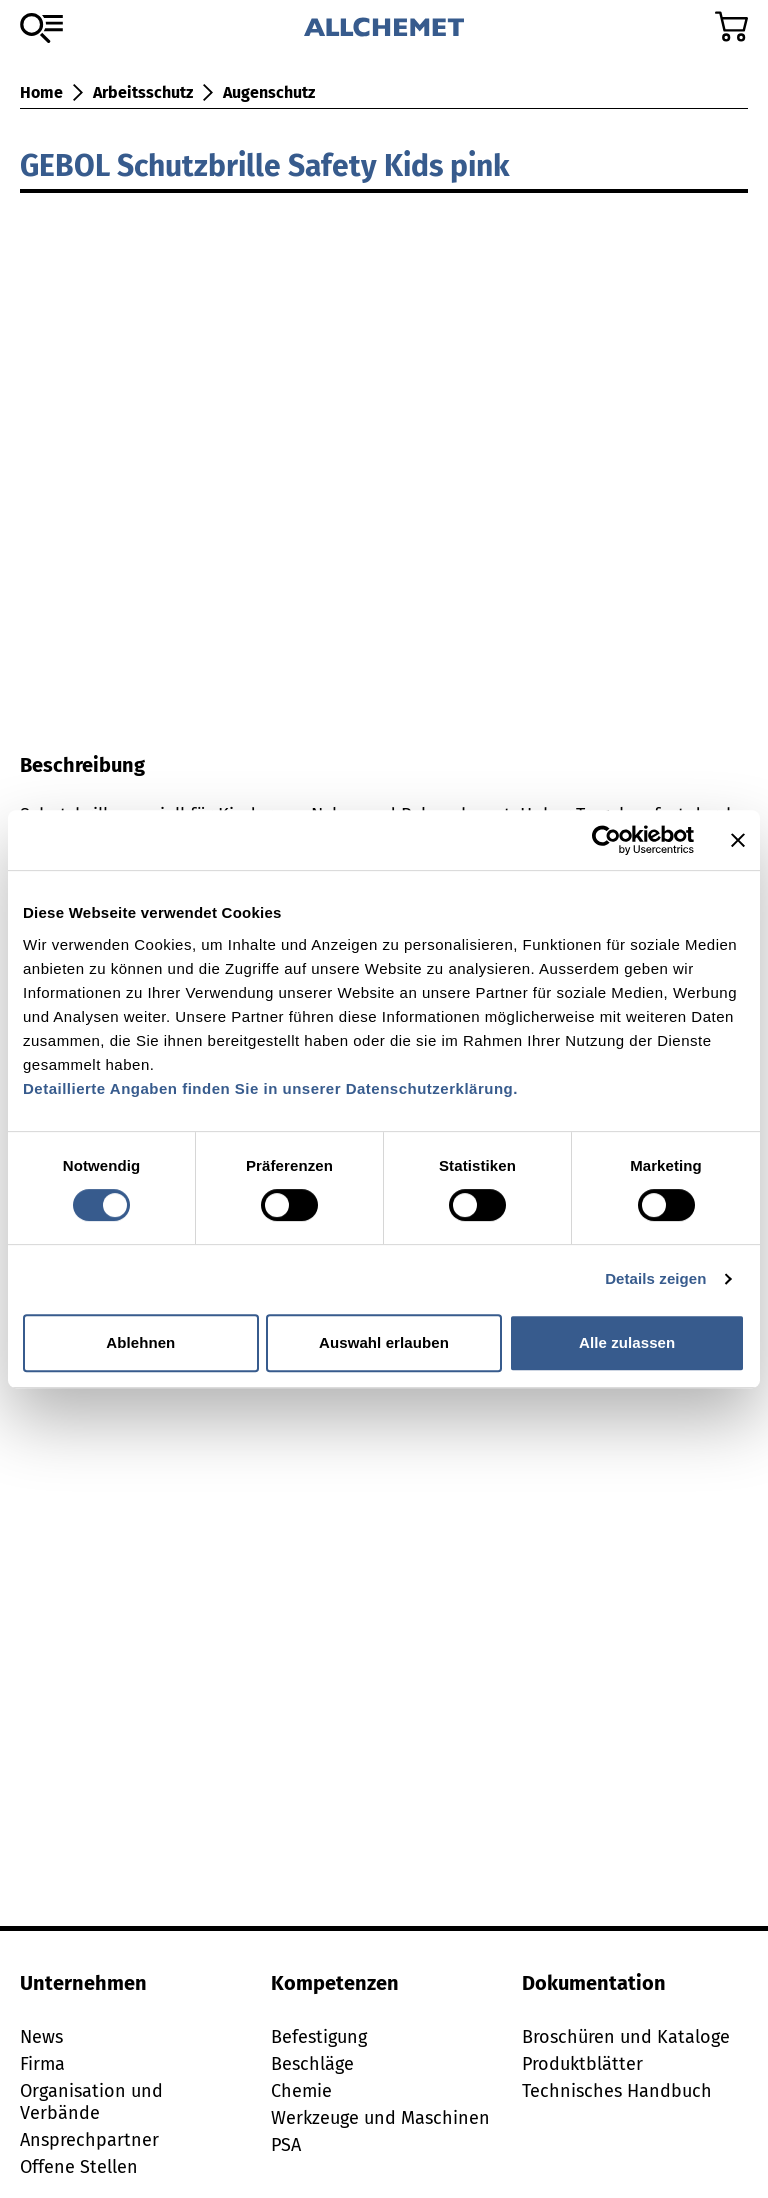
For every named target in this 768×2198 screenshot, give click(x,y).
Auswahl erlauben (384, 1342)
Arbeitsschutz (143, 92)
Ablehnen (140, 1342)
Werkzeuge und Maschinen (380, 2118)
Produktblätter (582, 2064)
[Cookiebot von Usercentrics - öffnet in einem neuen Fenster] (606, 840)
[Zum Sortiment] (41, 28)
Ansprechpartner (89, 2140)
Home (41, 92)
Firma (42, 2064)
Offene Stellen (79, 2167)
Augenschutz (269, 92)
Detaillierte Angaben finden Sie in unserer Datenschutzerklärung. (270, 1088)
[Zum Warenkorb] (731, 26)
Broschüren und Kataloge (626, 2037)
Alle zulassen (627, 1342)
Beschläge (312, 2064)
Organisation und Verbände (91, 2102)
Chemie (301, 2091)
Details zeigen (655, 1278)
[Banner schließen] (738, 840)
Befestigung (319, 2037)
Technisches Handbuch (617, 2091)
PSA (286, 2145)
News (41, 2037)
